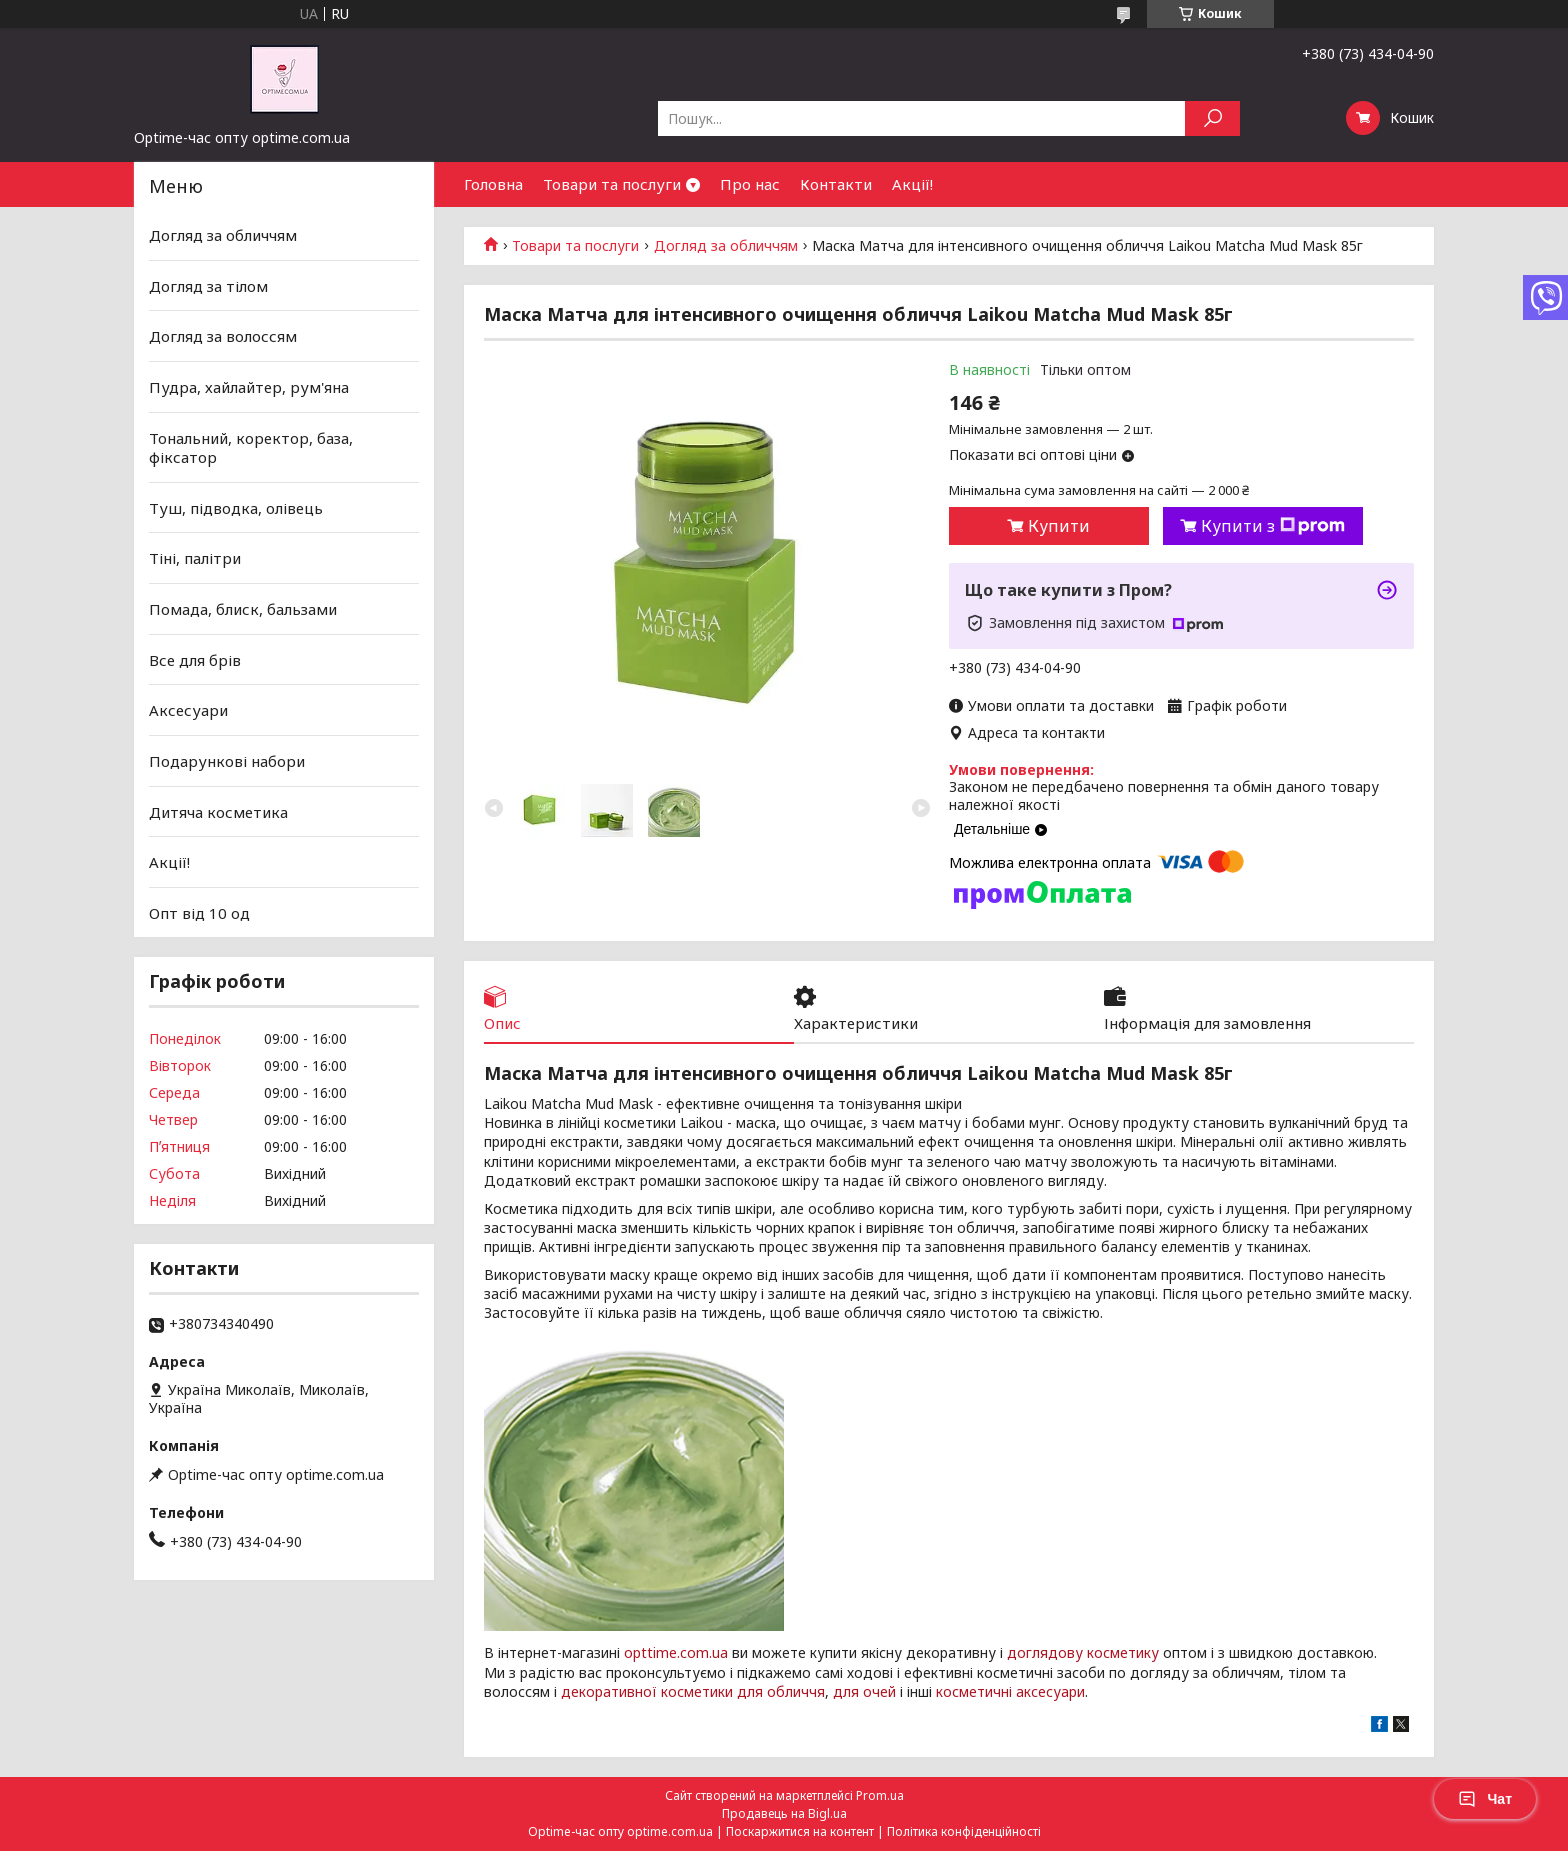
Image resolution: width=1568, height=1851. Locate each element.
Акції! (912, 184)
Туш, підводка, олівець (236, 508)
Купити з (1273, 526)
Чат (1485, 1799)
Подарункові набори (227, 761)
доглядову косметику (1083, 1652)
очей (879, 1691)
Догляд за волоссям (223, 336)
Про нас (750, 184)
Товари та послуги (612, 184)
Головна (493, 184)
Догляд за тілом (208, 286)
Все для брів (195, 660)
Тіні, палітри (195, 558)
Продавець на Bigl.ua (784, 1813)
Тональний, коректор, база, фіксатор (251, 447)
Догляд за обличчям (726, 246)
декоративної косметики (647, 1691)
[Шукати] (1212, 118)
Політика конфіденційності (964, 1831)
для (846, 1691)
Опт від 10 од (199, 913)
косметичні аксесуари (1010, 1691)
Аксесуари (188, 710)
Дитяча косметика (218, 811)
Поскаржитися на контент (800, 1831)
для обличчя (781, 1691)
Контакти (836, 184)
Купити (1059, 526)
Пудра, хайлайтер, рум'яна (249, 387)
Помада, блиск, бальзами (243, 609)
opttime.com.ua (676, 1652)
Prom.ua (880, 1795)
